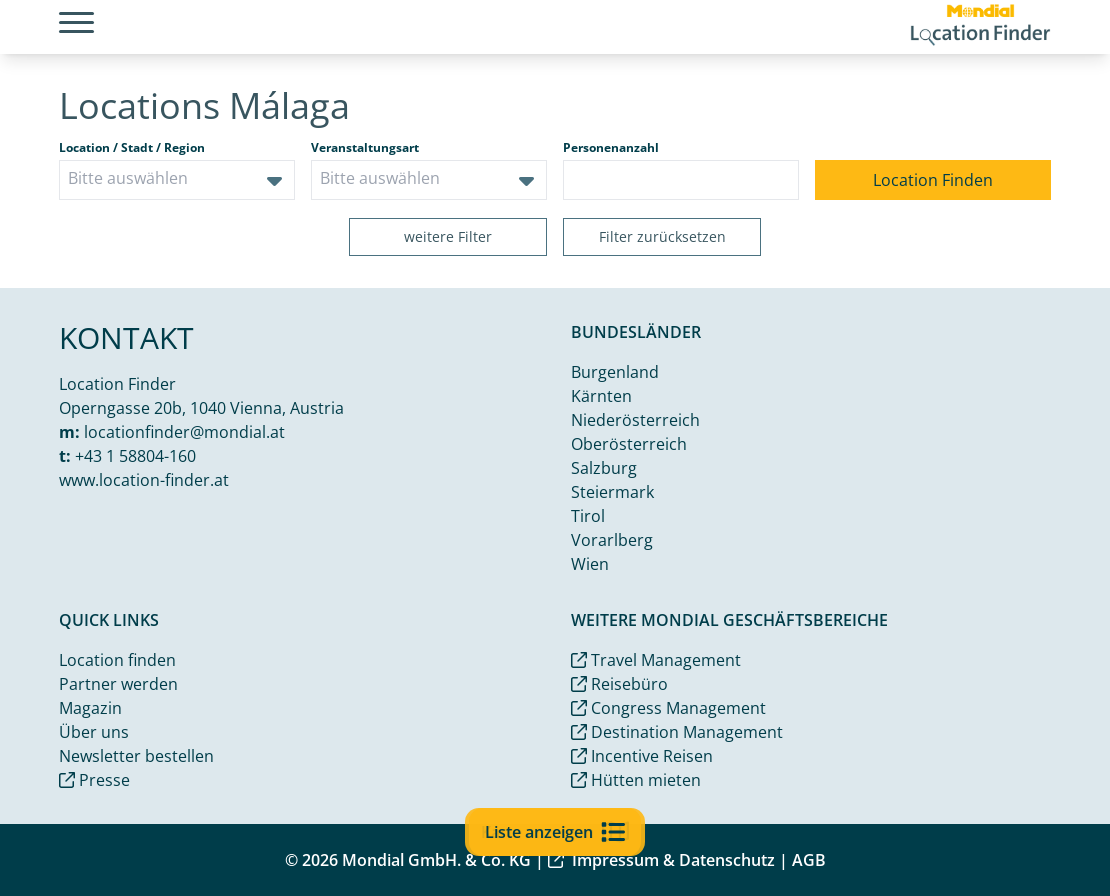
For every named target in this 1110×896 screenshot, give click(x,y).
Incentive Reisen (642, 756)
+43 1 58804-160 (135, 456)
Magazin (90, 708)
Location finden (117, 660)
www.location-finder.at (144, 480)
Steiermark (612, 492)
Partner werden (118, 684)
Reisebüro (619, 684)
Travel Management (656, 660)
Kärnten (601, 396)
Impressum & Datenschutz (661, 860)
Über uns (94, 732)
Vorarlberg (612, 540)
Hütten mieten (636, 780)
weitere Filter (448, 236)
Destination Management (677, 732)
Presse (94, 780)
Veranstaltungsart (365, 148)
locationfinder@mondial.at (184, 432)
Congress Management (668, 708)
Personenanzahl (611, 148)
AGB (809, 860)
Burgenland (615, 372)
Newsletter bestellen (136, 756)
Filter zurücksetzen (662, 236)
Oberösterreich (629, 444)
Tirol (588, 516)
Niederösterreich (635, 420)
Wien (590, 564)
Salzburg (604, 468)
